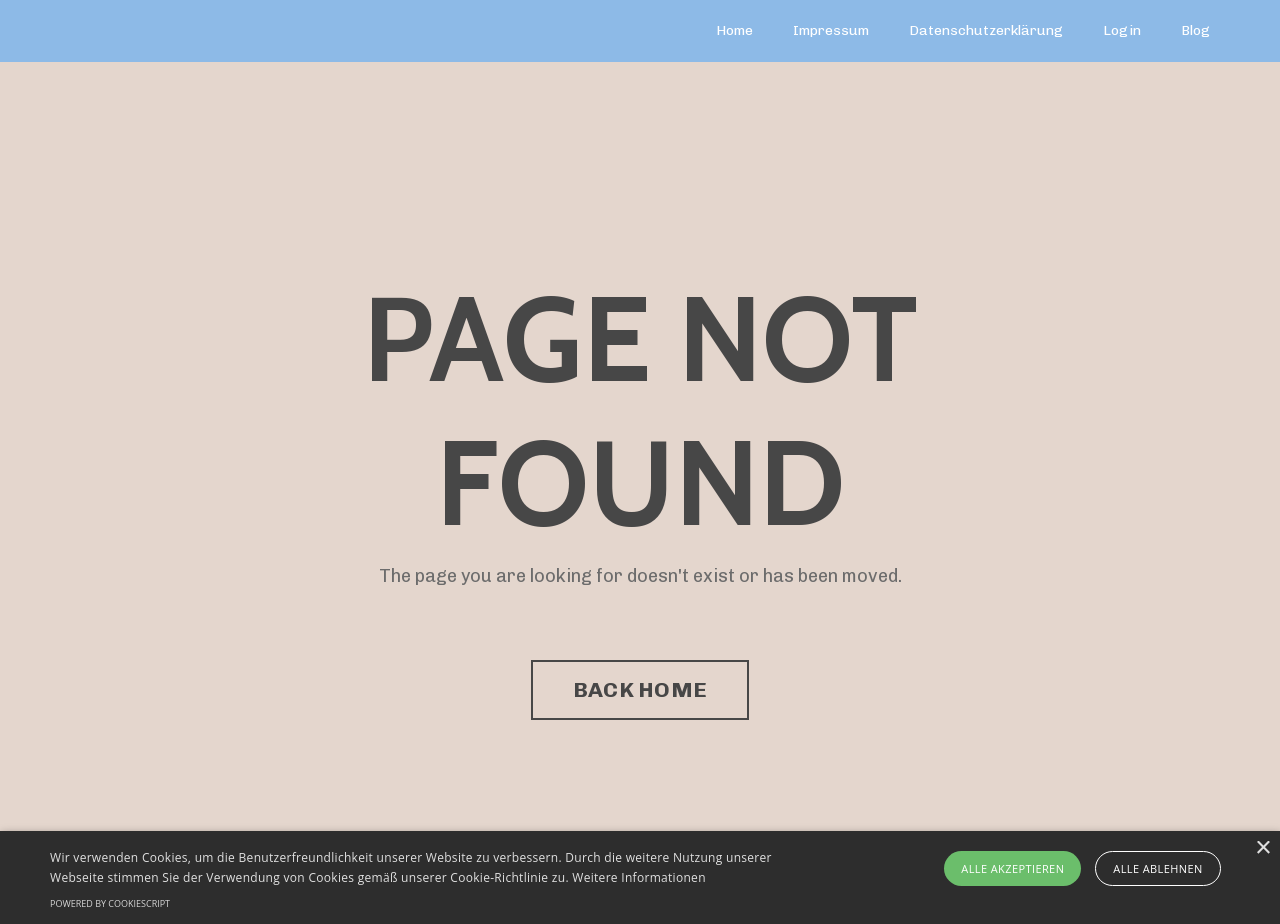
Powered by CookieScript (110, 903)
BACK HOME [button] (640, 689)
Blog (1195, 30)
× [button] (1262, 848)
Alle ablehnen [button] (1157, 868)
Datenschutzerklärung (986, 30)
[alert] (640, 877)
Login (1122, 30)
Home (734, 30)
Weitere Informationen (639, 877)
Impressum (831, 30)
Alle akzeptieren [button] (1012, 868)
